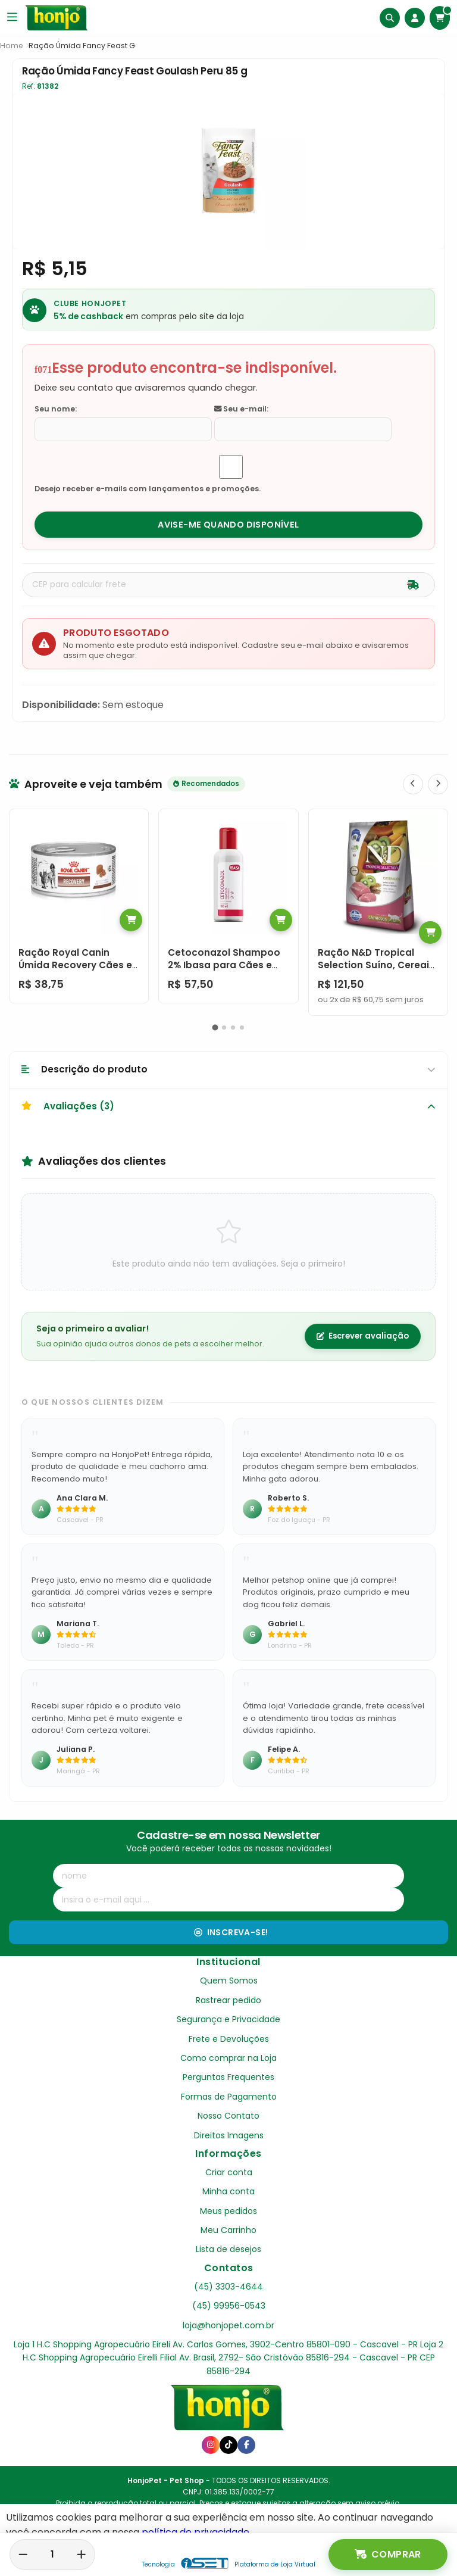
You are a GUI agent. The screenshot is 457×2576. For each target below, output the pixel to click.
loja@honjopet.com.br (228, 2325)
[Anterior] (413, 784)
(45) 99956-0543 (228, 2306)
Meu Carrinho (228, 2230)
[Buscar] (390, 18)
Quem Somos (229, 1980)
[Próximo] (438, 784)
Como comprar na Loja (228, 2058)
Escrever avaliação (363, 1336)
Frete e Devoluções (229, 2039)
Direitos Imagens (229, 2135)
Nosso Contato (228, 2116)
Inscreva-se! (231, 1932)
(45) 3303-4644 (228, 2287)
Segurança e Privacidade (228, 2019)
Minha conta (228, 2191)
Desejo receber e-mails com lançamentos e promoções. (148, 489)
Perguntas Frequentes (228, 2077)
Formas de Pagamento (229, 2097)
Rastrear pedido (228, 2000)
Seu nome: (56, 409)
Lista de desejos (228, 2249)
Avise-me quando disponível (228, 525)
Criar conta (228, 2172)
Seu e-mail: (241, 409)
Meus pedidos (228, 2211)
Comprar (388, 2554)
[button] (215, 1027)
